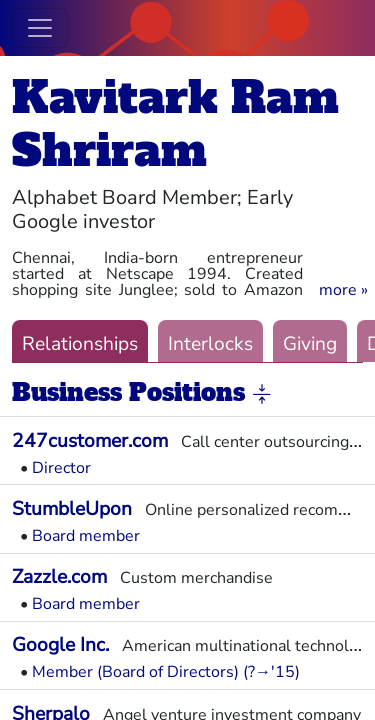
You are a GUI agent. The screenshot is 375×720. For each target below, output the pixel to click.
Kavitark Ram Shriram (175, 124)
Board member (86, 536)
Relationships (80, 344)
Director (61, 468)
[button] (343, 290)
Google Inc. (60, 645)
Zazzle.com (59, 577)
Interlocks (210, 344)
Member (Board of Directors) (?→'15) (166, 672)
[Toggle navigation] (40, 28)
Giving (310, 344)
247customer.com (90, 441)
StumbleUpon (72, 509)
